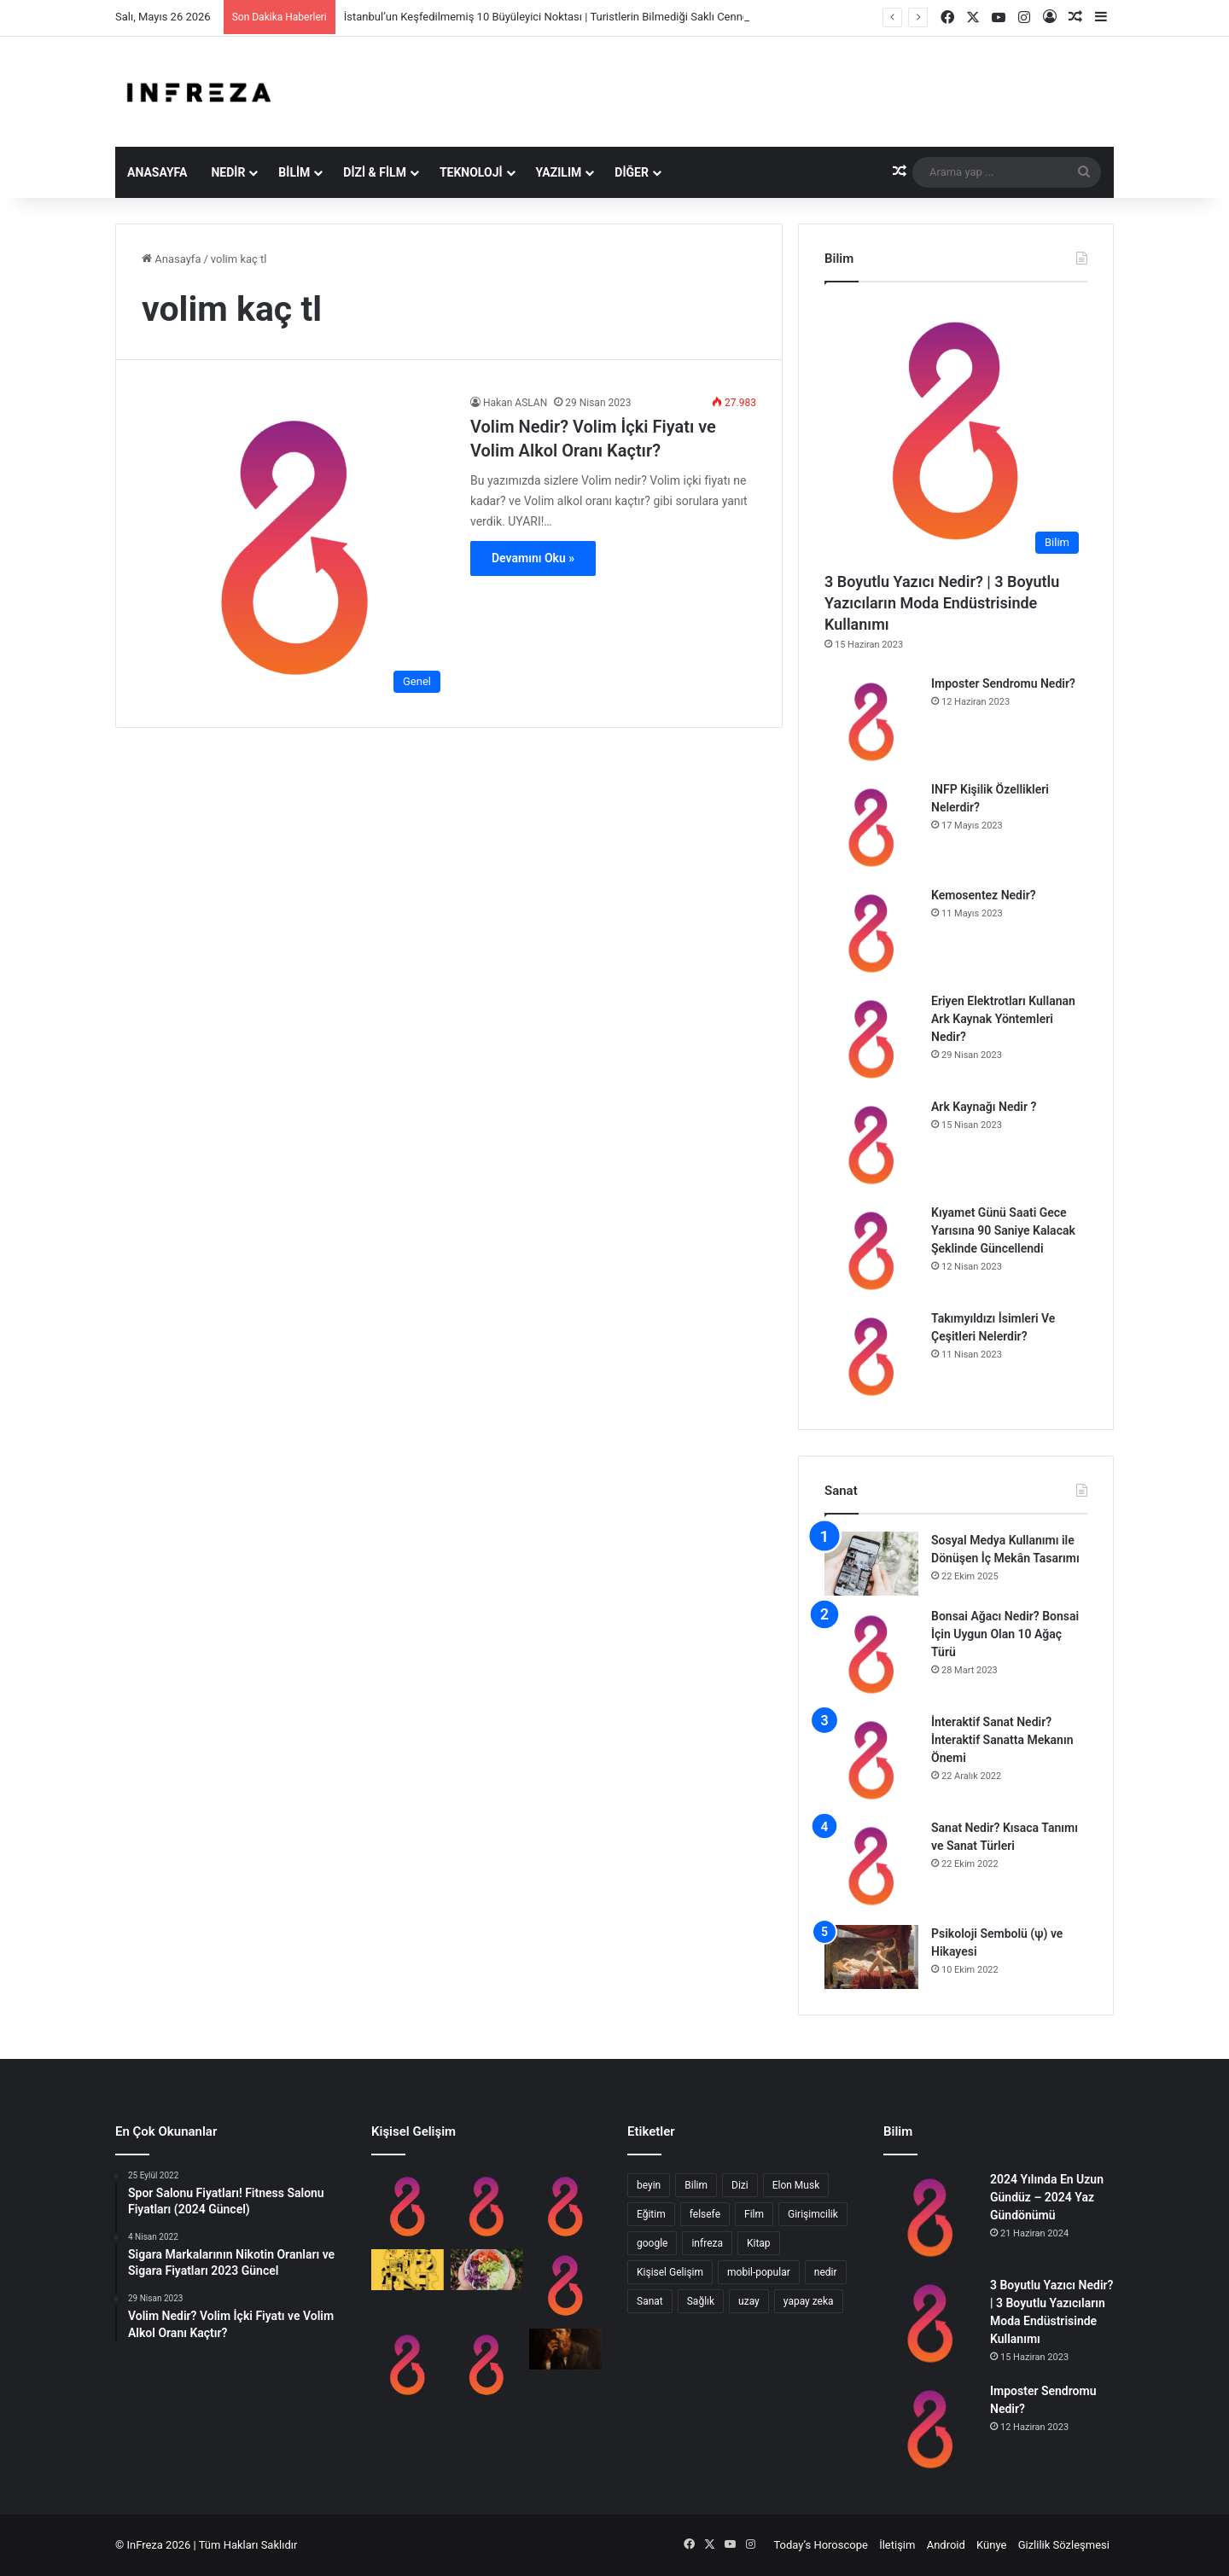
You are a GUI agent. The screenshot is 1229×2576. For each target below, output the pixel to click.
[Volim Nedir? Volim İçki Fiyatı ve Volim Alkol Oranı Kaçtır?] (295, 547)
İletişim (897, 2544)
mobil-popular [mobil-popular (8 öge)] (758, 2272)
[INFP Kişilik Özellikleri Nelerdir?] (871, 828)
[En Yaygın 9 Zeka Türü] (407, 2269)
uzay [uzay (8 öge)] (749, 2301)
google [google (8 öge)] (652, 2243)
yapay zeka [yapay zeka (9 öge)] (808, 2301)
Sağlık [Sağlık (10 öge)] (700, 2301)
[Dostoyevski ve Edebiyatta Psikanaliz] (565, 2349)
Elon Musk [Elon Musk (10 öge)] (796, 2185)
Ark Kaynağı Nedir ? (983, 1107)
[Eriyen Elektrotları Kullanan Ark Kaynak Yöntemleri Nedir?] (871, 1039)
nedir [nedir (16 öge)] (825, 2272)
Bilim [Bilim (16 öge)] (696, 2185)
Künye (991, 2544)
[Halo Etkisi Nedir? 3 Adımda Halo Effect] (487, 2365)
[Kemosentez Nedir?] (871, 933)
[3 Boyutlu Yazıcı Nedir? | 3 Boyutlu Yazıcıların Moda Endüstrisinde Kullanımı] (955, 430)
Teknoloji (471, 172)
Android (946, 2544)
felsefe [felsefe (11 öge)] (705, 2214)
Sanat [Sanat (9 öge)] (650, 2301)
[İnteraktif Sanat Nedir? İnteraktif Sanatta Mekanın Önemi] (871, 1760)
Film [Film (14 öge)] (754, 2214)
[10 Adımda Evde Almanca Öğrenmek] (565, 2285)
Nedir (228, 172)
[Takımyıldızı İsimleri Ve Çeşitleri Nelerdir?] (871, 1357)
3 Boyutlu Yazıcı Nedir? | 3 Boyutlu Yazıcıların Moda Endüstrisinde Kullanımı (941, 603)
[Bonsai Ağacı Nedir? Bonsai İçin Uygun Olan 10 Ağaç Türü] (871, 1654)
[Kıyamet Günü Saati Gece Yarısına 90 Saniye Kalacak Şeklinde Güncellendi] (871, 1251)
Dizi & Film (374, 172)
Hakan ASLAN (515, 403)
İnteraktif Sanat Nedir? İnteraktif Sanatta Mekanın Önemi (1002, 1740)
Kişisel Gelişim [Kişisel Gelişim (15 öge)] (670, 2272)
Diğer (631, 172)
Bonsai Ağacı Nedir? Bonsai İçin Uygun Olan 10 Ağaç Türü (1005, 1634)
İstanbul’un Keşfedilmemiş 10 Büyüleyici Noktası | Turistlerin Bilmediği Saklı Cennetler (554, 16)
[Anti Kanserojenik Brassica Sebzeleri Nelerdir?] (487, 2269)
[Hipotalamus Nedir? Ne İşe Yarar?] (407, 2365)
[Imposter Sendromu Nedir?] (871, 722)
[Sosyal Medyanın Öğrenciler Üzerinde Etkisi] (565, 2207)
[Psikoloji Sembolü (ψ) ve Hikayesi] (871, 1957)
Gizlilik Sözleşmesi (1064, 2544)
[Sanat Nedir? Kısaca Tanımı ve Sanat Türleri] (871, 1866)
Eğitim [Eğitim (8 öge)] (651, 2214)
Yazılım (559, 172)
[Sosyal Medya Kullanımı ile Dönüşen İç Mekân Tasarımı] (871, 1564)
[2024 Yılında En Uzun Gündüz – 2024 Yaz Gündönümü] (930, 2218)
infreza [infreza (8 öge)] (707, 2243)
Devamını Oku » (533, 558)
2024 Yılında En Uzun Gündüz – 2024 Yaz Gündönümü (1047, 2197)
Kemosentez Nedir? (983, 895)
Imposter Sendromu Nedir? (1003, 683)
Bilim (294, 172)
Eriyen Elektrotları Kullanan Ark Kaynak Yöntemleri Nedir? (1003, 1019)
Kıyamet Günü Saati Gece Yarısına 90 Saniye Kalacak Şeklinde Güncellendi (1003, 1230)
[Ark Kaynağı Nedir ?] (871, 1145)
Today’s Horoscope (820, 2544)
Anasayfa (157, 172)
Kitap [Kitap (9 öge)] (759, 2243)
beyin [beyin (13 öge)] (649, 2185)
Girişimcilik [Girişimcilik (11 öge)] (813, 2214)
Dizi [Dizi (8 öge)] (739, 2185)
